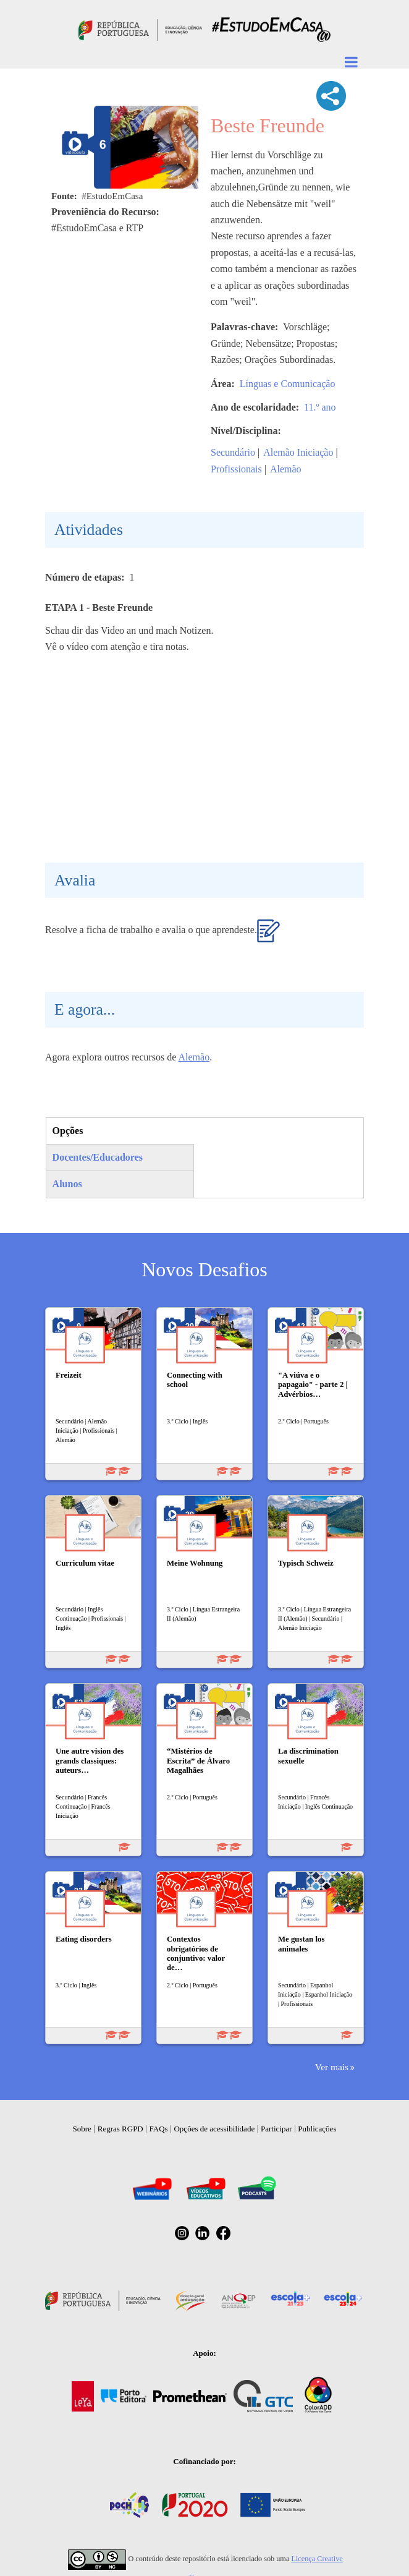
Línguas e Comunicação (287, 383)
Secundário (233, 452)
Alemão (285, 469)
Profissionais (236, 469)
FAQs (159, 2128)
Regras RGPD (120, 2128)
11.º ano (319, 407)
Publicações (317, 2128)
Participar (276, 2128)
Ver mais (331, 2067)
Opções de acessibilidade (214, 2128)
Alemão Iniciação (298, 452)
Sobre (82, 2128)
